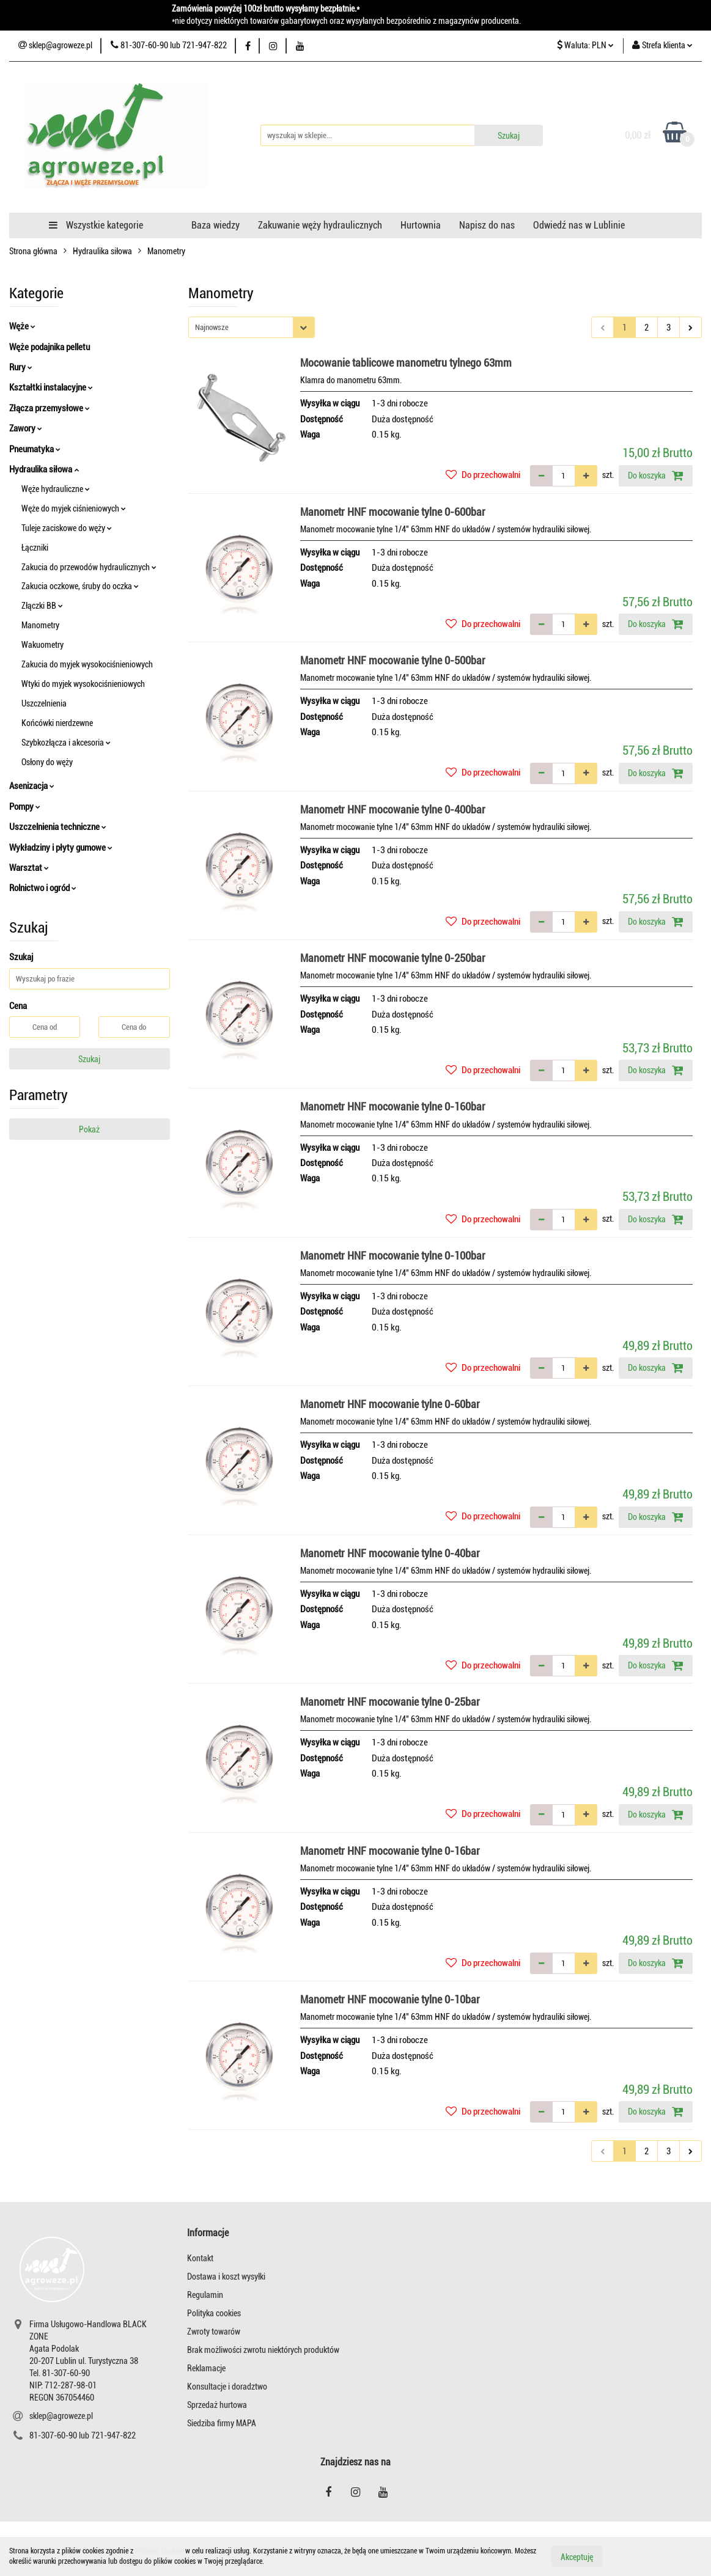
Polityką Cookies (159, 2551)
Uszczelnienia (44, 703)
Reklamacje (206, 2368)
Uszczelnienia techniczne (57, 826)
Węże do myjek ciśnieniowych (73, 508)
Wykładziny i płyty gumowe (60, 847)
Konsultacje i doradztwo (227, 2386)
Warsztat (29, 867)
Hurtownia (420, 225)
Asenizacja (31, 785)
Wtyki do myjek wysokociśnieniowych (83, 684)
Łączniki (34, 547)
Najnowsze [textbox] (212, 327)
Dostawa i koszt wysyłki (226, 2276)
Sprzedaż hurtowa (217, 2405)
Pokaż (89, 1129)
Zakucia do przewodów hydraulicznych (89, 567)
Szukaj (89, 1059)
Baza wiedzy (215, 225)
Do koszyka (655, 475)
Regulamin (205, 2295)
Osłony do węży (47, 762)
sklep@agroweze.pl (61, 2416)
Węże (22, 326)
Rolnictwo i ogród (42, 888)
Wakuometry (42, 645)
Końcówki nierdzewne (57, 723)
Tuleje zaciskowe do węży (66, 528)
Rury (20, 367)
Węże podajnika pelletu (49, 347)
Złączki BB (42, 606)
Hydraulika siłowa (44, 469)
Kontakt (200, 2258)
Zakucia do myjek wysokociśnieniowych (87, 664)
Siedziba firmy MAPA (221, 2423)
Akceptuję (577, 2556)
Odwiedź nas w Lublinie (579, 225)
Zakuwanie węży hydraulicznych (320, 225)
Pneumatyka (35, 449)
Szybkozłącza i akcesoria (66, 742)
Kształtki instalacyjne (51, 387)
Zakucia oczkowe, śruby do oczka (80, 586)
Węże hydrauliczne (55, 489)
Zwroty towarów (213, 2331)
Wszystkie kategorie (96, 225)
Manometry (40, 625)
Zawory (25, 428)
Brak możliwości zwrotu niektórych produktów (263, 2350)
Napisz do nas (487, 225)
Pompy (24, 806)
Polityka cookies (214, 2313)
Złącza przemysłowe (49, 408)
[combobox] (251, 327)
